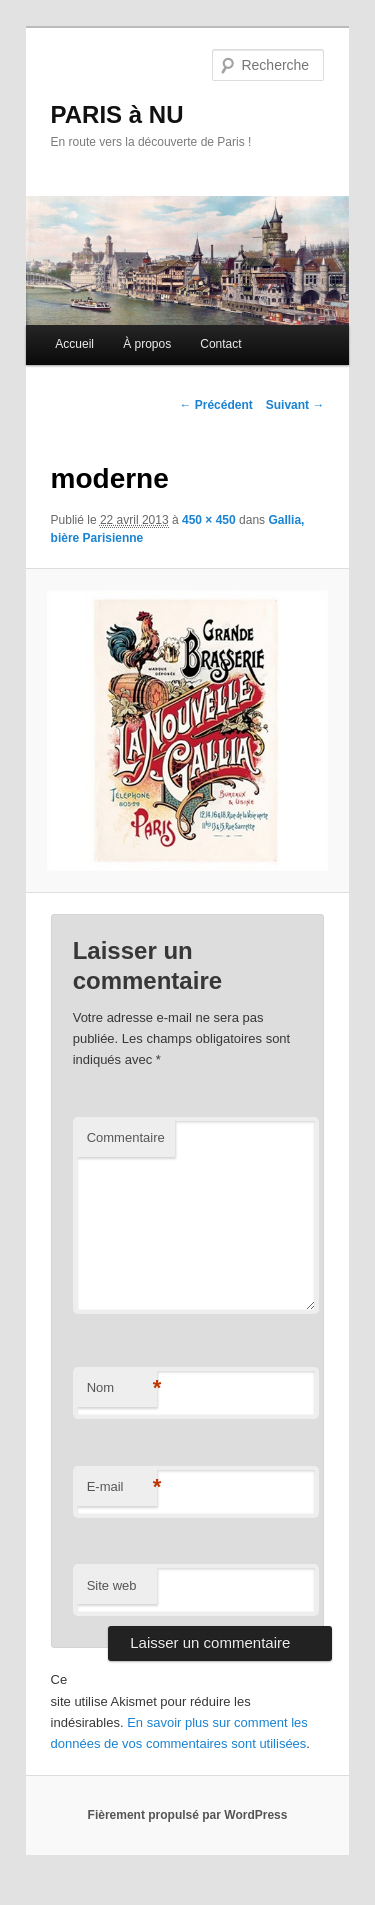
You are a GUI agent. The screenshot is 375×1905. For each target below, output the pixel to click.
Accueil (74, 344)
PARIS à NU (117, 114)
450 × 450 (209, 520)
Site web (112, 1585)
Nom (122, 1388)
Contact (220, 344)
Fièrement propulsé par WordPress (188, 1815)
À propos (147, 344)
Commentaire (126, 1137)
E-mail (122, 1487)
